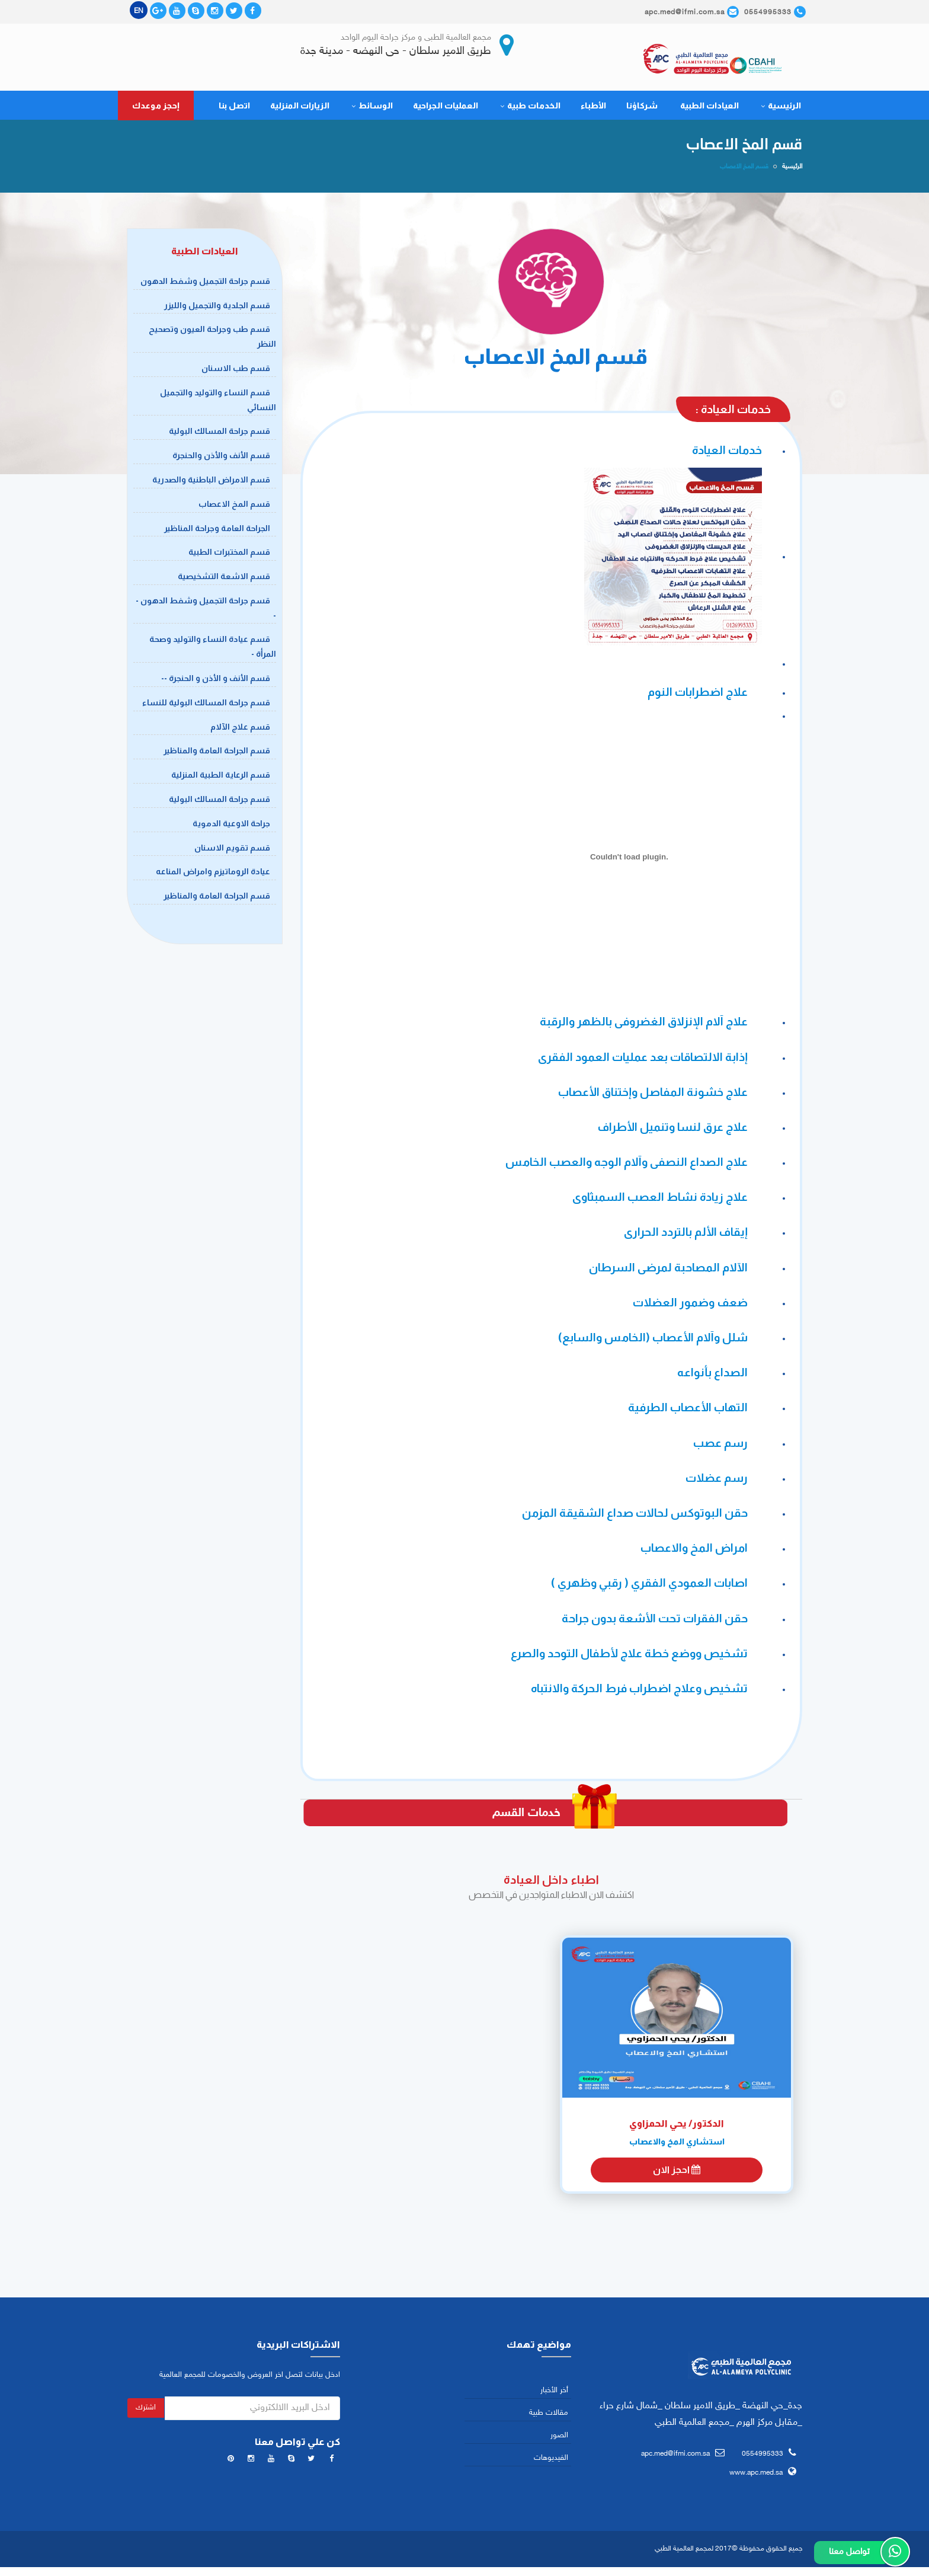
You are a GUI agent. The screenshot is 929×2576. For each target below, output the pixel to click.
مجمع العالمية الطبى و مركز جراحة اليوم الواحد (416, 38)
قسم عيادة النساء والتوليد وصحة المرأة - (212, 649)
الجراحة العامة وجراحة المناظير (217, 530)
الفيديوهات (551, 2461)
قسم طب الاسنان (235, 371)
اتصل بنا (234, 108)
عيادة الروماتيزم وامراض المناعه (213, 874)
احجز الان (676, 2173)
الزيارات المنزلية (299, 108)
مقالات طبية (548, 2415)
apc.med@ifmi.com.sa (675, 2456)
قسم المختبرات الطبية (229, 555)
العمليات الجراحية (445, 108)
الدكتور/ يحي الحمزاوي (676, 2126)
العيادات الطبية (709, 108)
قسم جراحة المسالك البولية (219, 434)
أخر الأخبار (554, 2393)
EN (138, 11)
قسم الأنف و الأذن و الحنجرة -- (215, 681)
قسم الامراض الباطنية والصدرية (211, 482)
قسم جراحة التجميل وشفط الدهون (205, 283)
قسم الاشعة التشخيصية (224, 579)
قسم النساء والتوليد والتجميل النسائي (218, 402)
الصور (559, 2438)
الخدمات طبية (530, 108)
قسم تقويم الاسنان (232, 850)
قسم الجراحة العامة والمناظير (217, 753)
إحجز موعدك (156, 108)
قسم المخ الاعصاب (234, 506)
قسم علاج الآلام (240, 729)
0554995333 (762, 2456)
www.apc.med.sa (756, 2476)
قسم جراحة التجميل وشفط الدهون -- (206, 611)
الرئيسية (781, 108)
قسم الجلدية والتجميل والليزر (217, 307)
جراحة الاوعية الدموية (231, 826)
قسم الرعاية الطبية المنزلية (220, 777)
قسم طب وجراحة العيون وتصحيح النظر (212, 339)
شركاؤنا (642, 108)
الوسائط (372, 108)
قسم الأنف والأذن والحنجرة (221, 458)
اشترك (146, 2410)
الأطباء (593, 108)
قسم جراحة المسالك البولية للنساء (206, 705)
